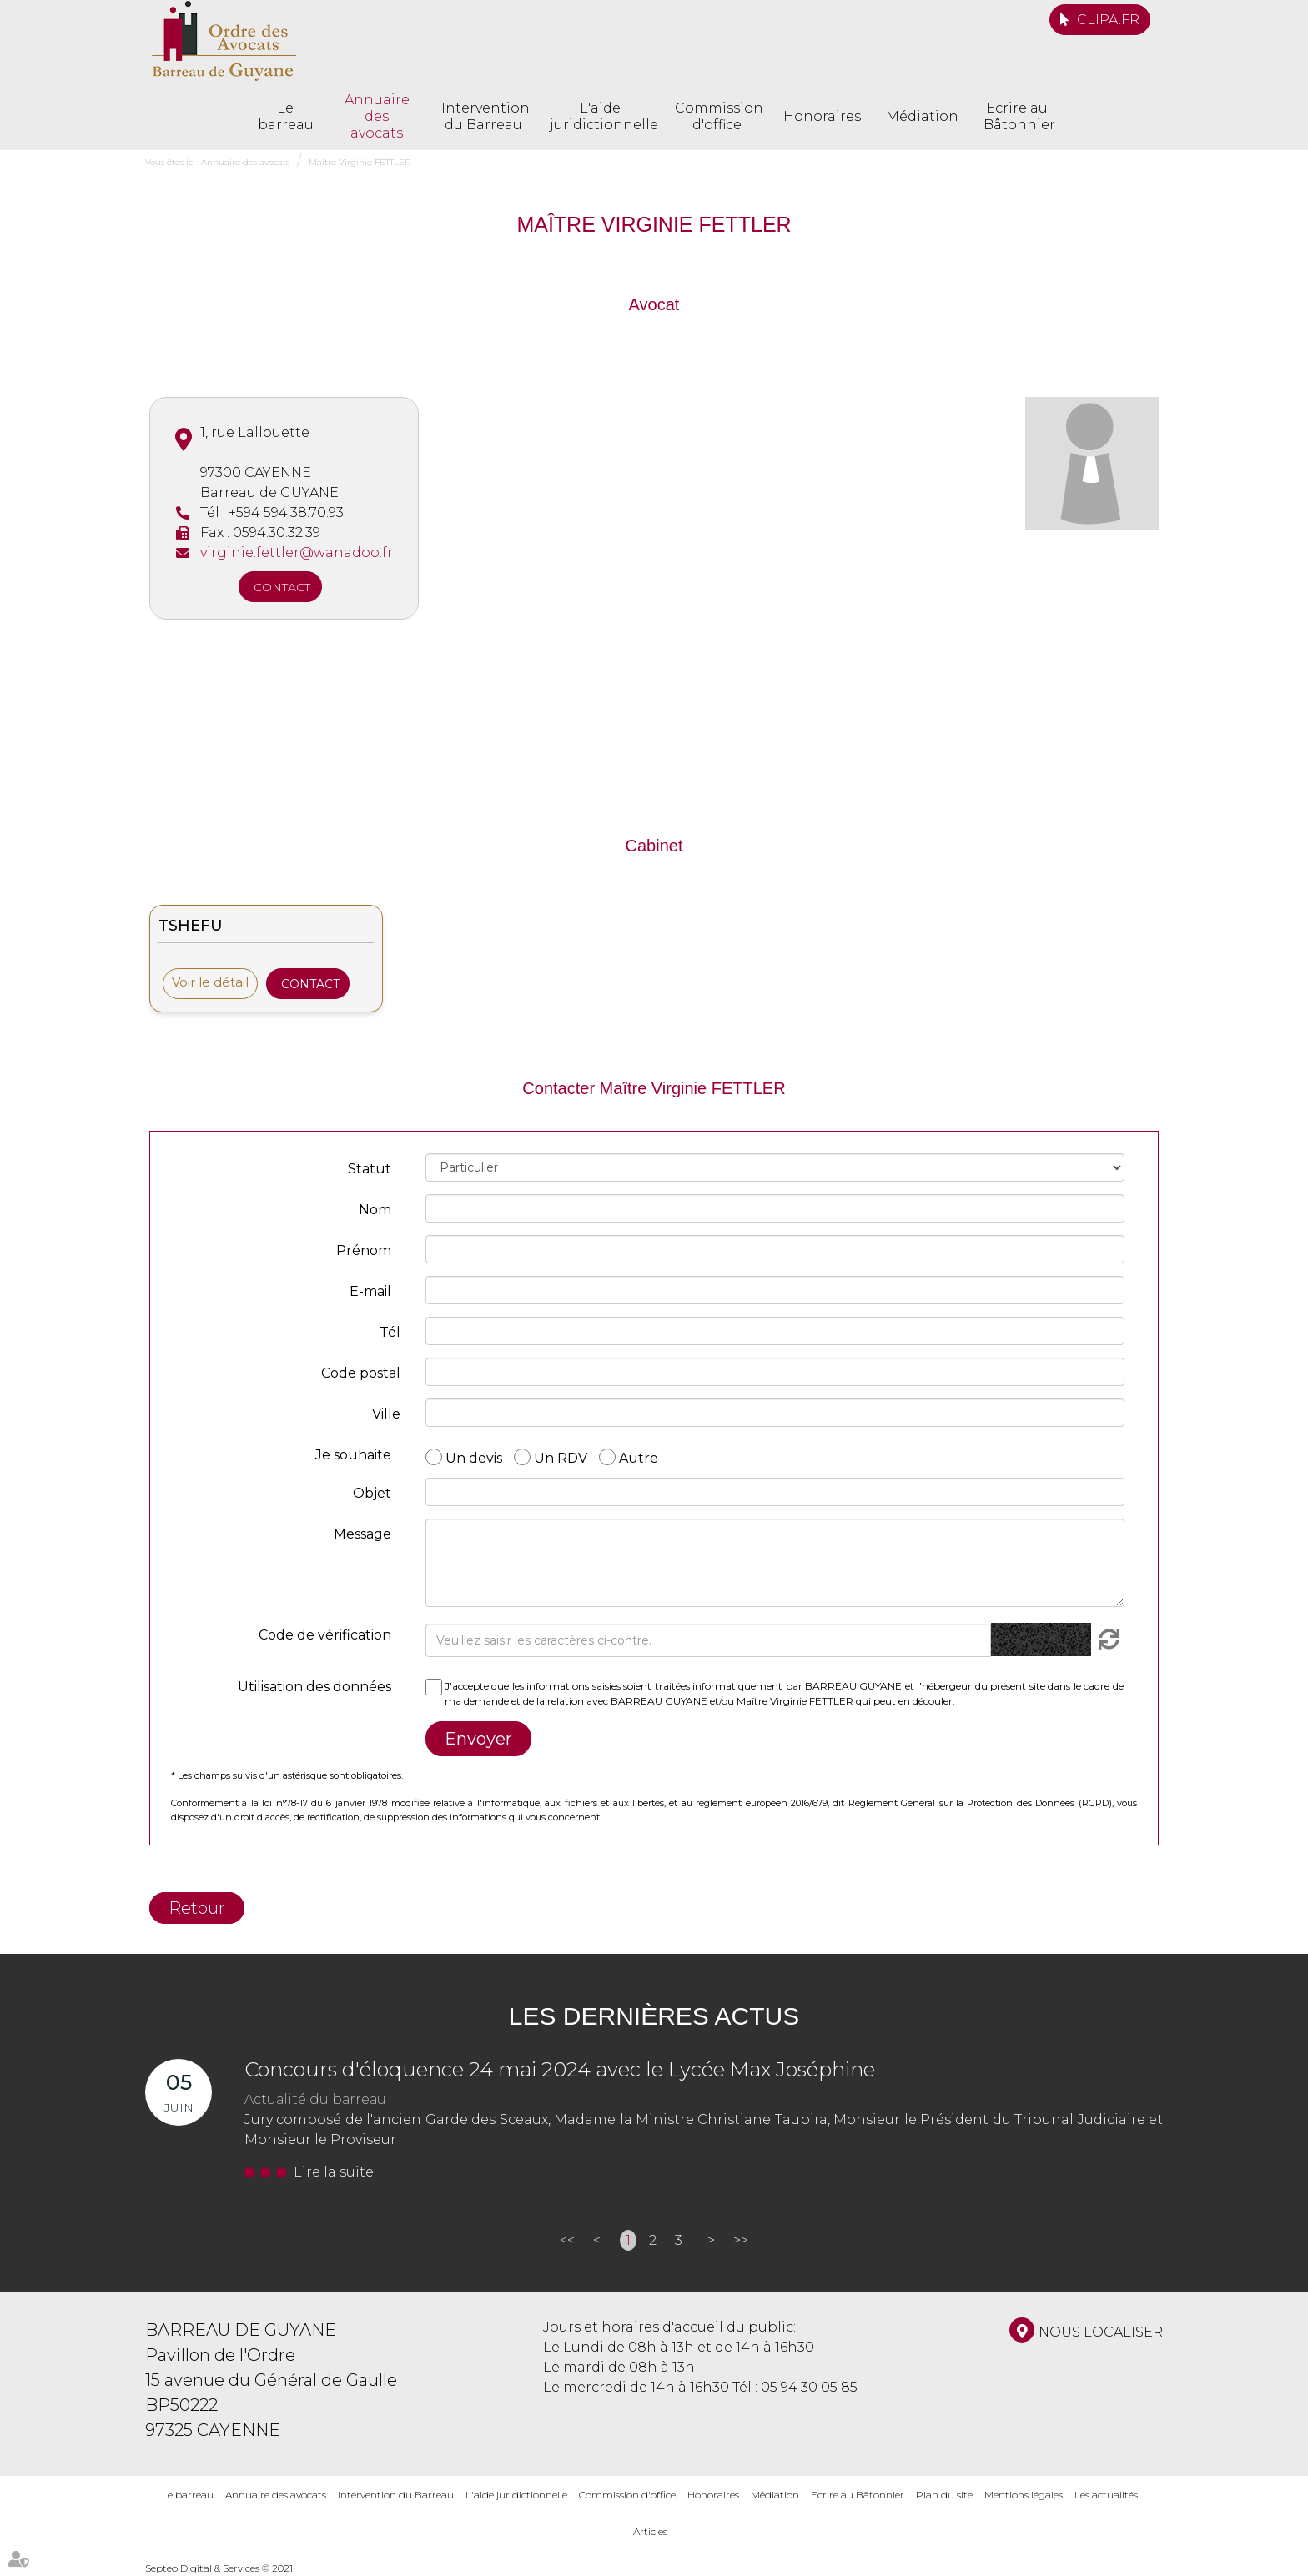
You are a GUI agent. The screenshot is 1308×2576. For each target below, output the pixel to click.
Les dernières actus (654, 2016)
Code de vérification (325, 1635)
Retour (197, 1908)
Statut (369, 1169)
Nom (375, 1210)
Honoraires (822, 116)
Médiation (922, 116)
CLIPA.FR (1108, 20)
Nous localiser (1101, 2332)
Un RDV (560, 1457)
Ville (386, 1414)
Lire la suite (334, 2172)
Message (362, 1534)
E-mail (370, 1291)
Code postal (360, 1373)
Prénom (363, 1250)
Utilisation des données (314, 1687)
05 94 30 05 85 (809, 2387)
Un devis (473, 1457)
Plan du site (944, 2494)
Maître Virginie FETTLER (359, 162)
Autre (638, 1457)
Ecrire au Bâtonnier (1017, 116)
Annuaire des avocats (377, 116)
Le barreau (285, 116)
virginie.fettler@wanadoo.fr (296, 552)
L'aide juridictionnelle (600, 116)
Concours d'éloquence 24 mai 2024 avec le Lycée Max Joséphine (559, 2069)
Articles (650, 2531)
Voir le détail (210, 982)
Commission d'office (716, 116)
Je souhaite (353, 1455)
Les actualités (1106, 2494)
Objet (372, 1493)
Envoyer (478, 1739)
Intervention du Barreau (483, 116)
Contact (282, 587)
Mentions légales (1023, 2494)
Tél (390, 1332)
